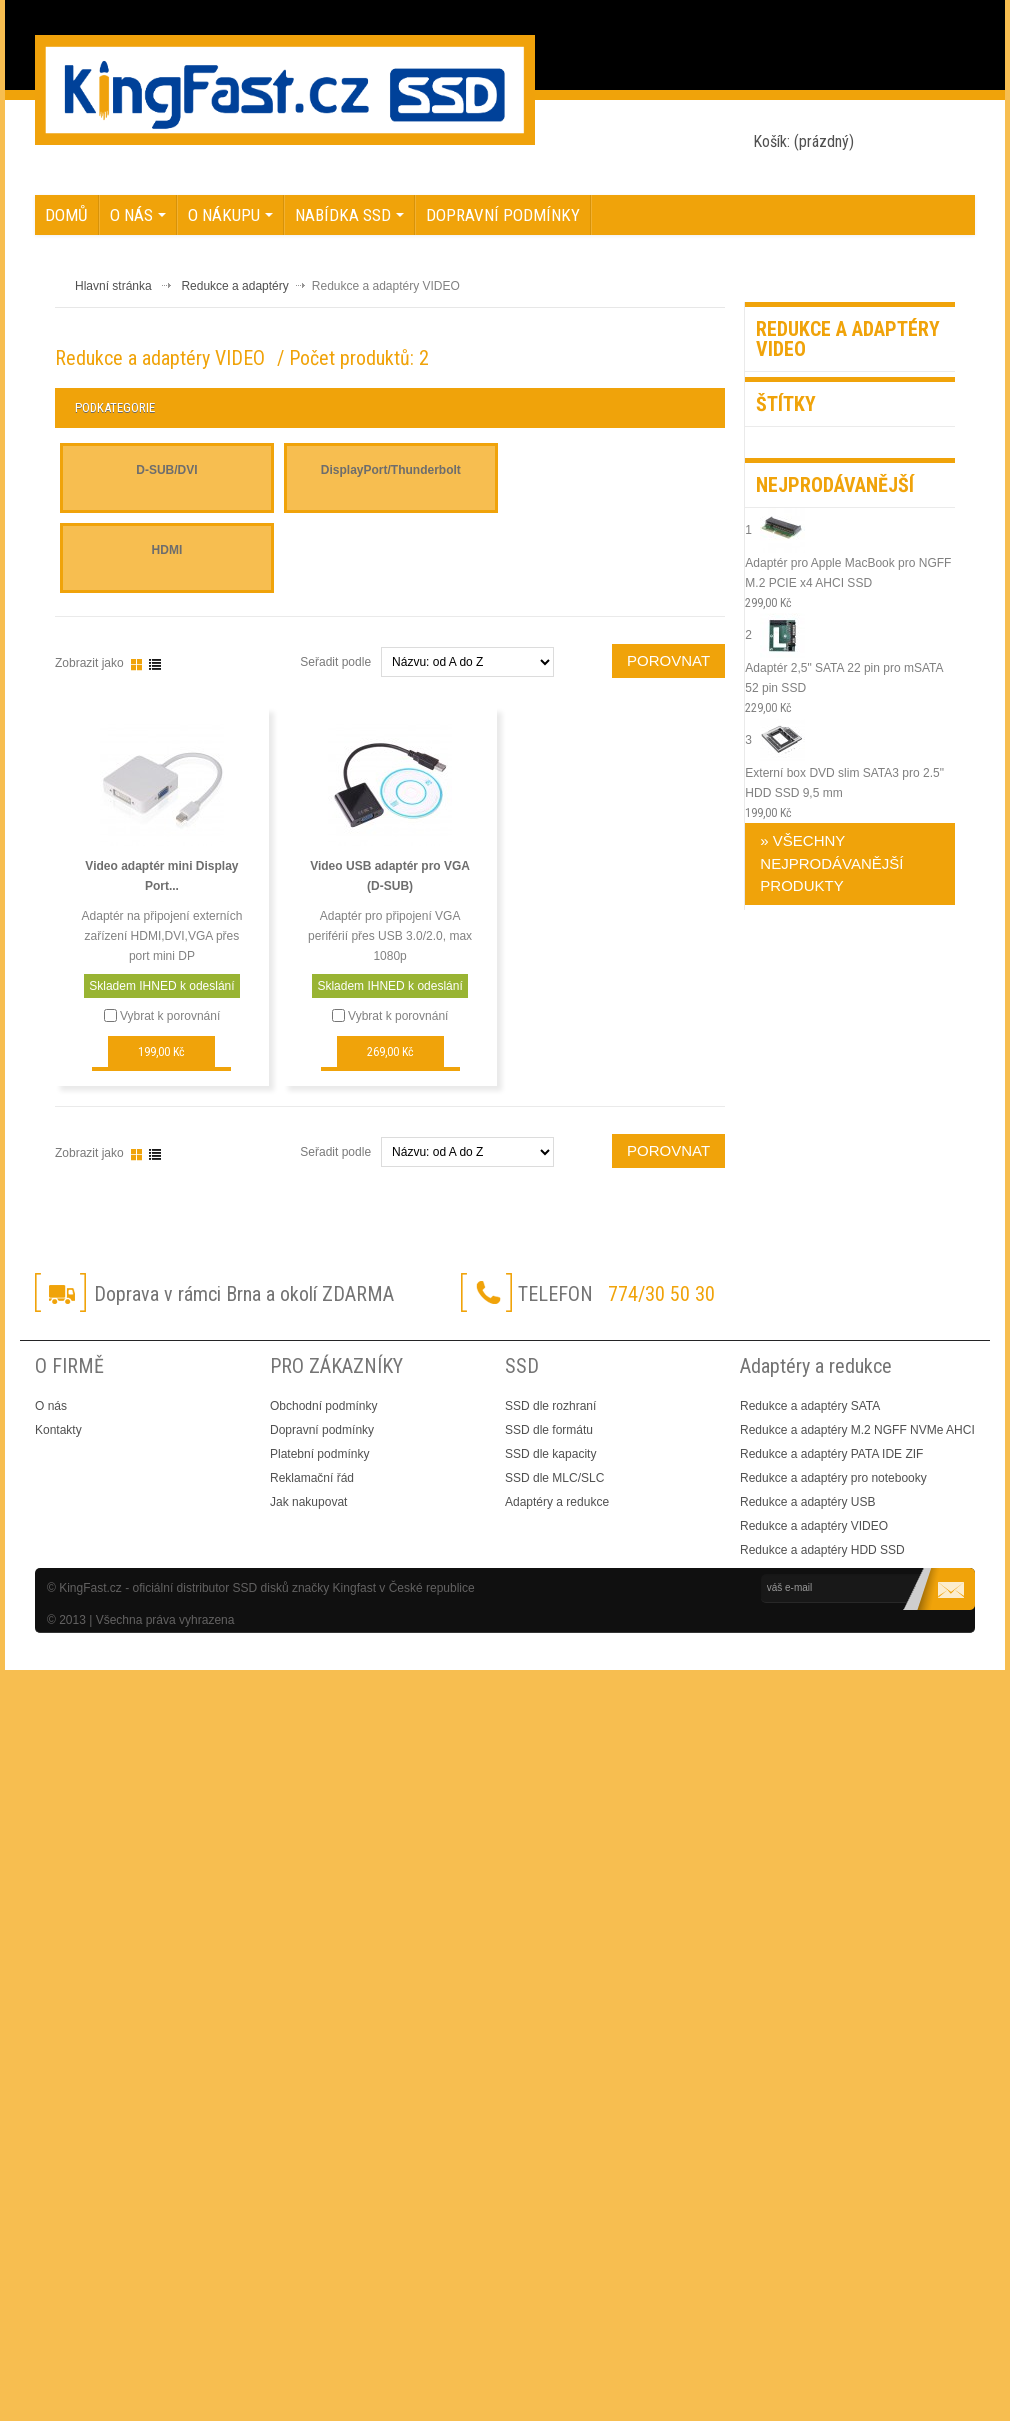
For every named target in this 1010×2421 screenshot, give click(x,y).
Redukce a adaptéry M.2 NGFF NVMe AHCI (857, 1430)
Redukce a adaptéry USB (807, 1502)
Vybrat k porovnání (170, 1016)
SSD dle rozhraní (550, 1406)
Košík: (803, 141)
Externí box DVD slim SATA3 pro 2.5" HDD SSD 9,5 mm (844, 793)
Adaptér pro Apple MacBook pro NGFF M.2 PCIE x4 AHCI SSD (848, 583)
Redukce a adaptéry (234, 286)
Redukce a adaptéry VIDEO (814, 1526)
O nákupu (230, 215)
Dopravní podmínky (503, 215)
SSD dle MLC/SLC (554, 1478)
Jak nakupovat (308, 1502)
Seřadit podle (335, 1152)
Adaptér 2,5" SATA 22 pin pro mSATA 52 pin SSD (843, 688)
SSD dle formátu (549, 1430)
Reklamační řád (312, 1478)
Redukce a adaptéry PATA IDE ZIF (831, 1454)
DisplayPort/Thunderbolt (391, 470)
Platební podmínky (319, 1454)
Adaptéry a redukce (557, 1502)
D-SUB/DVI (166, 470)
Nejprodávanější (835, 485)
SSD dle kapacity (550, 1454)
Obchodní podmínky (323, 1406)
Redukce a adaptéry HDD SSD (822, 1550)
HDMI (167, 550)
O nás (138, 215)
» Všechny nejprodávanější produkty (831, 863)
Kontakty (58, 1430)
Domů (66, 215)
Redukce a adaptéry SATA (810, 1406)
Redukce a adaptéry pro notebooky (833, 1478)
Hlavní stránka (113, 286)
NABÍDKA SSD (349, 215)
